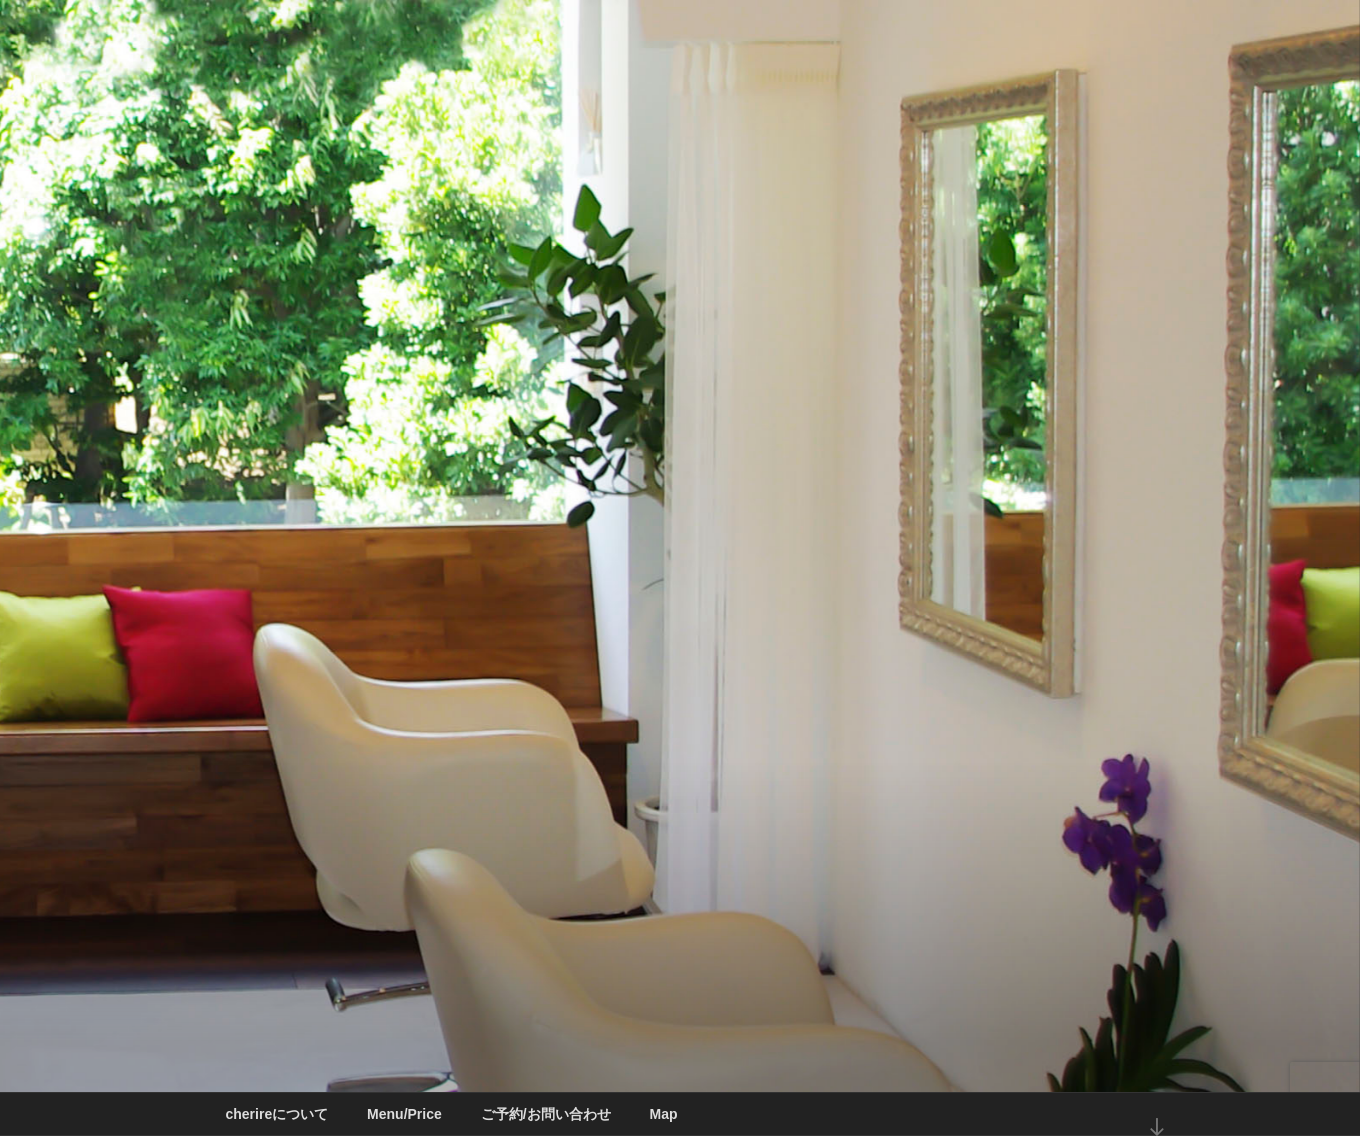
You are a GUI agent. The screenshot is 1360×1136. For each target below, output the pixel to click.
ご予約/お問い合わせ (546, 1114)
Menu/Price (404, 1114)
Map (663, 1114)
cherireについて (277, 1114)
